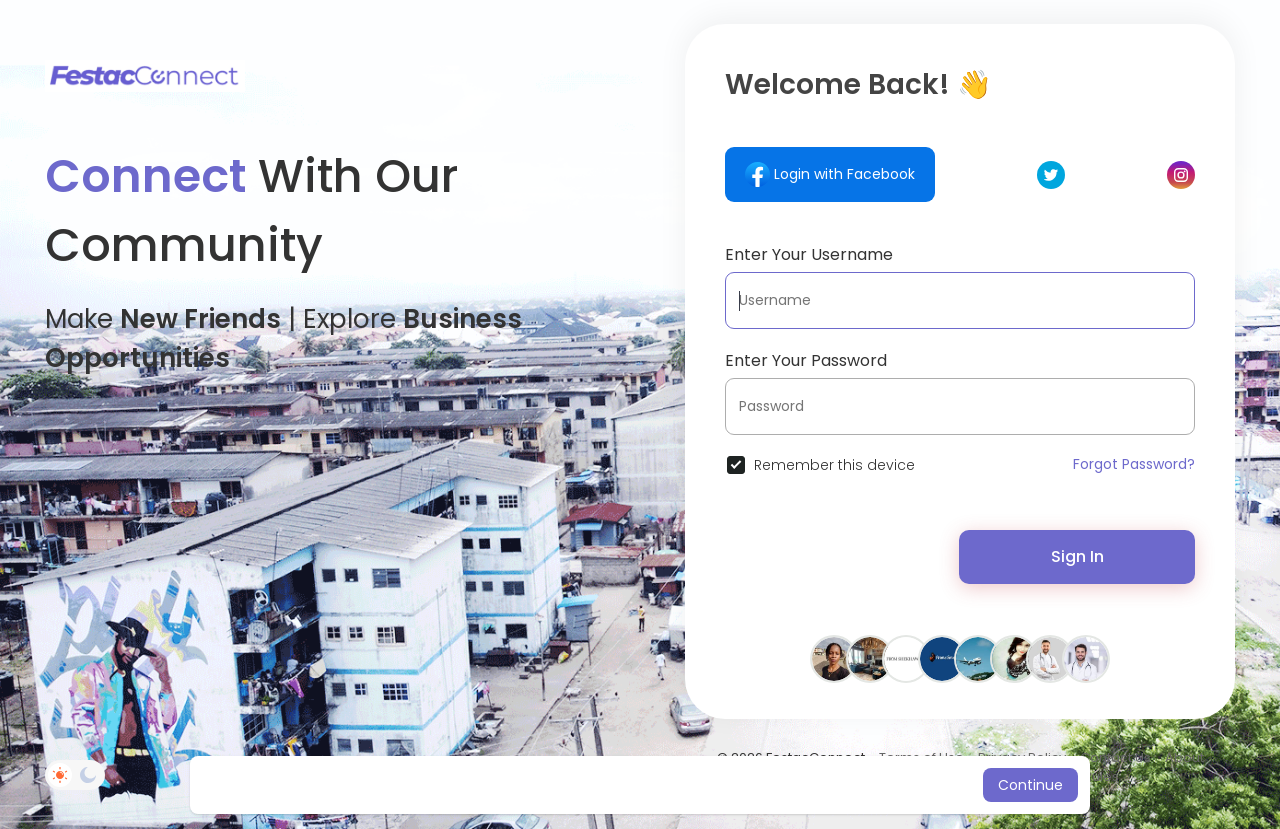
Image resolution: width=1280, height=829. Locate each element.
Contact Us (1115, 757)
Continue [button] (1030, 785)
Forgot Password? (1134, 464)
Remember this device (834, 465)
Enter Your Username (809, 254)
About (1184, 757)
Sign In (1077, 556)
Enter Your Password (806, 360)
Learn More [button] (807, 785)
